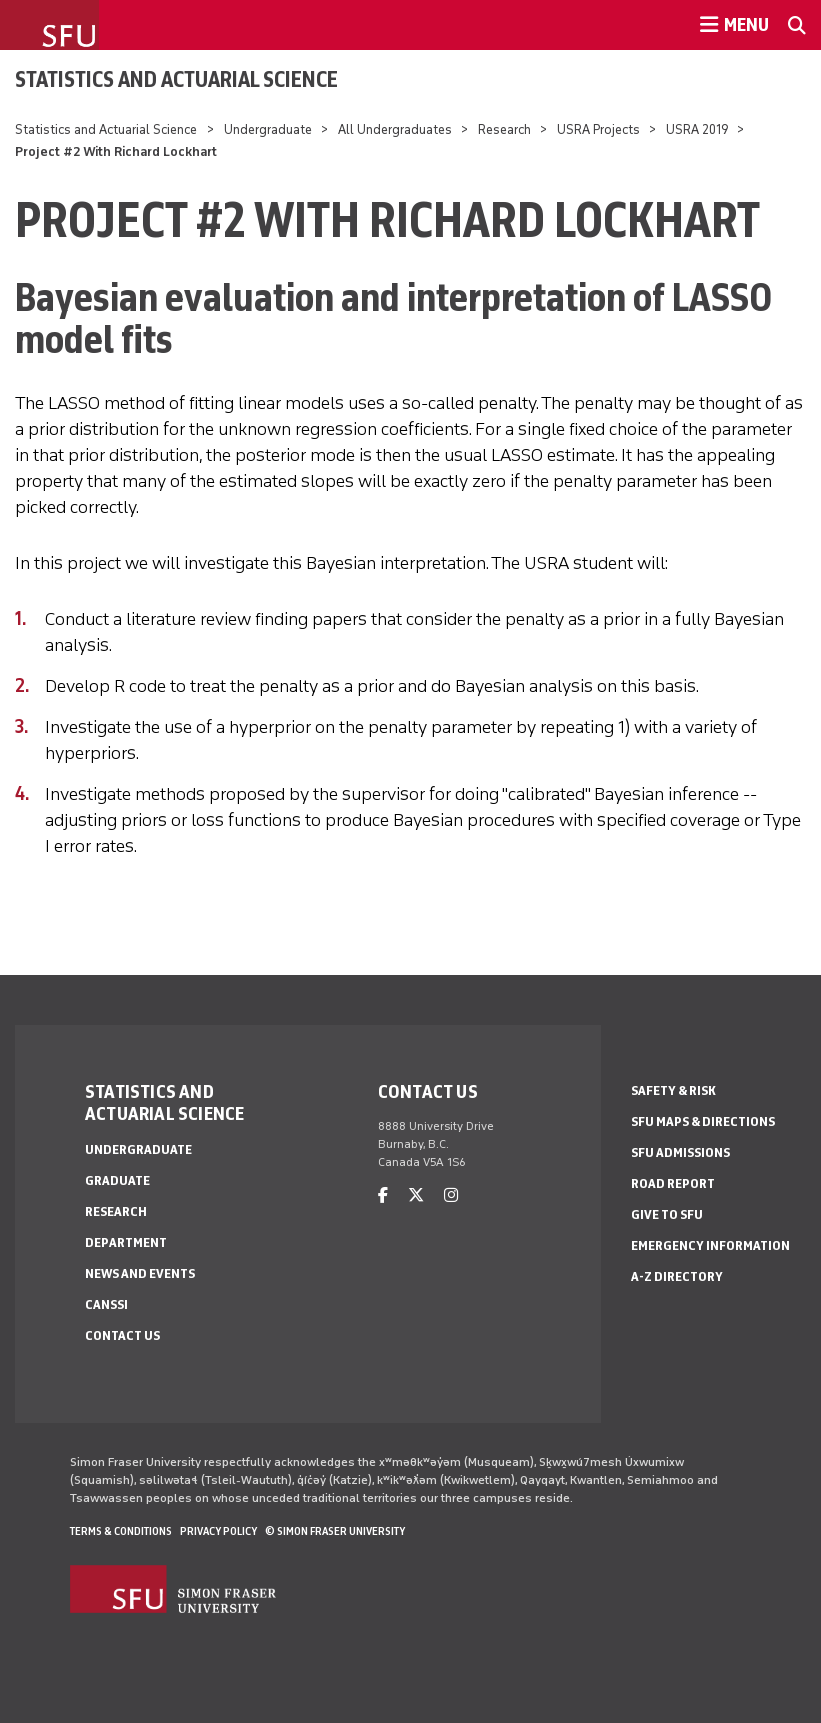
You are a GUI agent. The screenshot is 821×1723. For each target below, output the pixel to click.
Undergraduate (268, 129)
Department (126, 1242)
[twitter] (416, 1195)
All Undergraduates (395, 129)
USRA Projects (598, 129)
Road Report (673, 1183)
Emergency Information (710, 1245)
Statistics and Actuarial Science (176, 79)
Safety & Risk (673, 1090)
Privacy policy (218, 1531)
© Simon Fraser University (335, 1531)
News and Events (140, 1273)
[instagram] (451, 1195)
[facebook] (383, 1195)
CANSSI (106, 1304)
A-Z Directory (677, 1276)
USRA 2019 (697, 129)
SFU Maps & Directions (703, 1121)
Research (506, 129)
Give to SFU (667, 1214)
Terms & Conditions (121, 1531)
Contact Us (122, 1335)
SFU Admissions (680, 1152)
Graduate (117, 1180)
